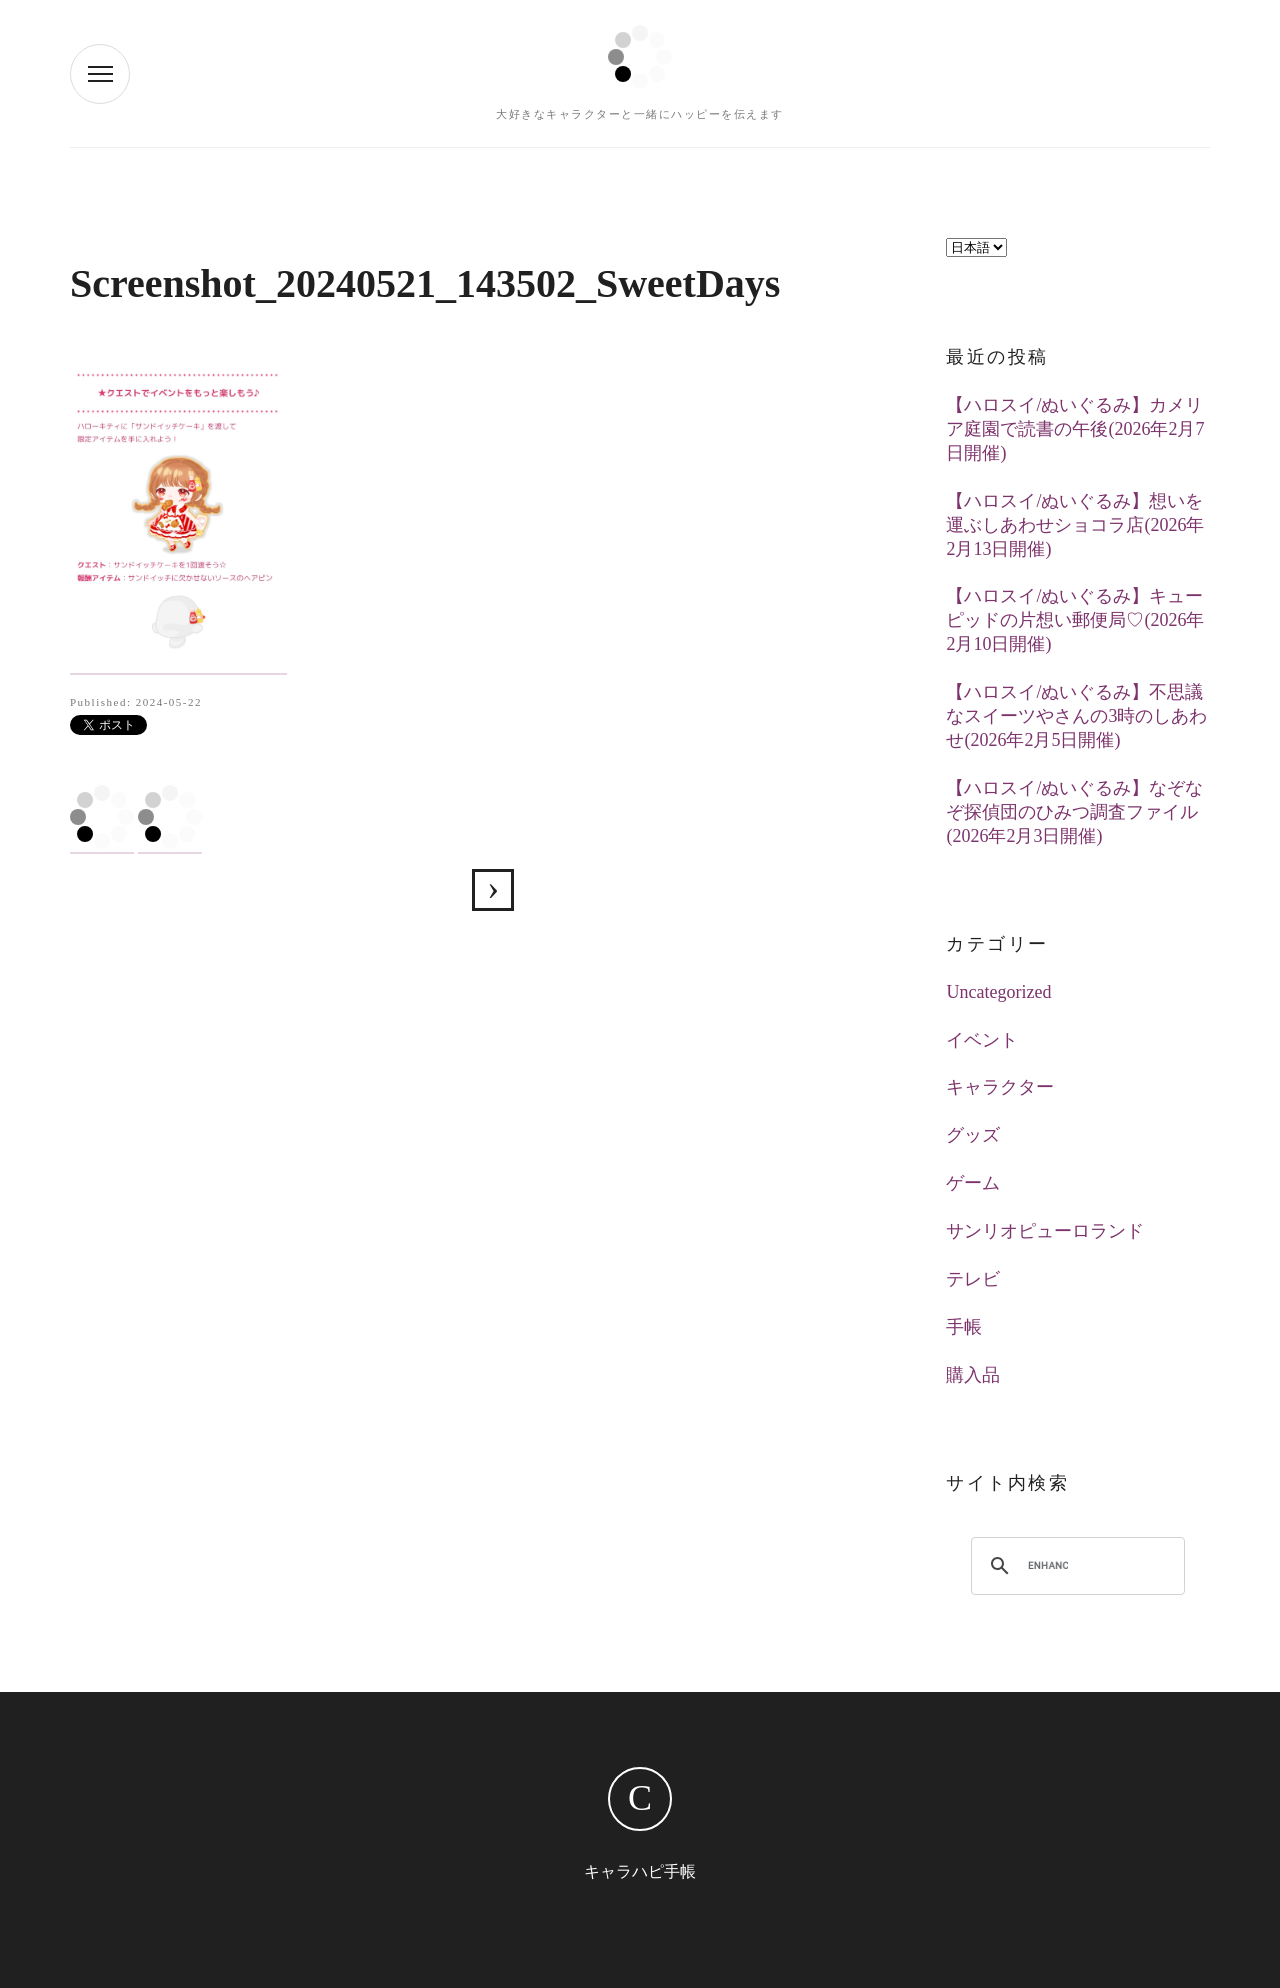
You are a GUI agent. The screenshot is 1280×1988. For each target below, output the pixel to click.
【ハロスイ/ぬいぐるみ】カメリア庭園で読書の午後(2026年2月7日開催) (1075, 429)
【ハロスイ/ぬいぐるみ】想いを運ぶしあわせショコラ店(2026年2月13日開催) (1075, 525)
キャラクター (1000, 1087)
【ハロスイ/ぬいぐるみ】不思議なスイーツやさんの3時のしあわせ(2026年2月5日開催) (1076, 716)
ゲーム (973, 1183)
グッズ (973, 1135)
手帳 (964, 1327)
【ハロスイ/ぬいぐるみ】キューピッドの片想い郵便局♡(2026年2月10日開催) (1075, 620)
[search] (1048, 1566)
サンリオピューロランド (1045, 1231)
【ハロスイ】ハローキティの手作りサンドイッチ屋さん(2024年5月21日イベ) (493, 890)
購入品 (973, 1375)
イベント (982, 1040)
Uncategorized (998, 992)
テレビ (973, 1279)
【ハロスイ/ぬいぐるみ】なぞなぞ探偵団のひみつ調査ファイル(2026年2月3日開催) (1074, 812)
